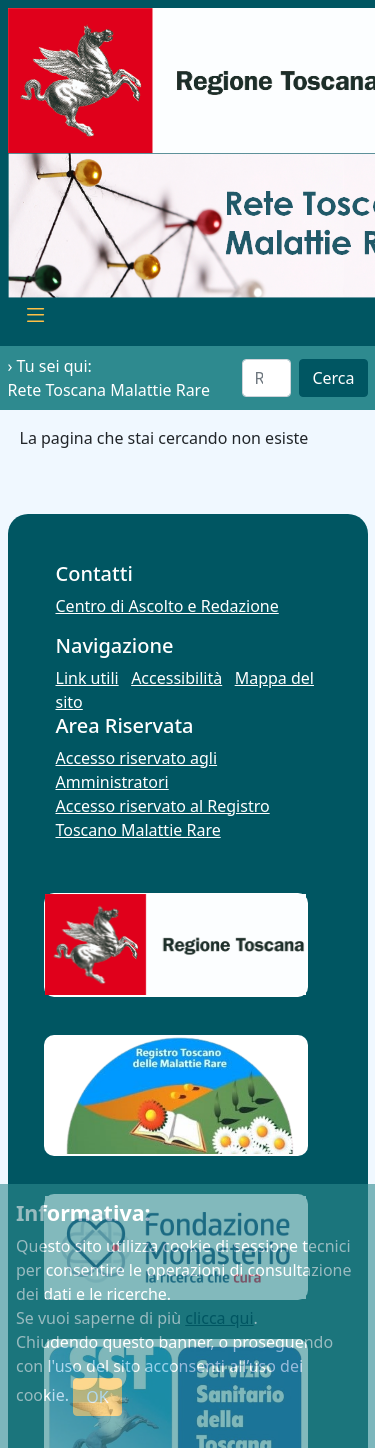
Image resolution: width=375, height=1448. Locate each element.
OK (97, 1397)
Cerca (333, 378)
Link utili (87, 678)
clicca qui (219, 1318)
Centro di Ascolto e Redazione (167, 606)
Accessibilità (176, 678)
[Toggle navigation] (36, 318)
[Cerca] (267, 378)
